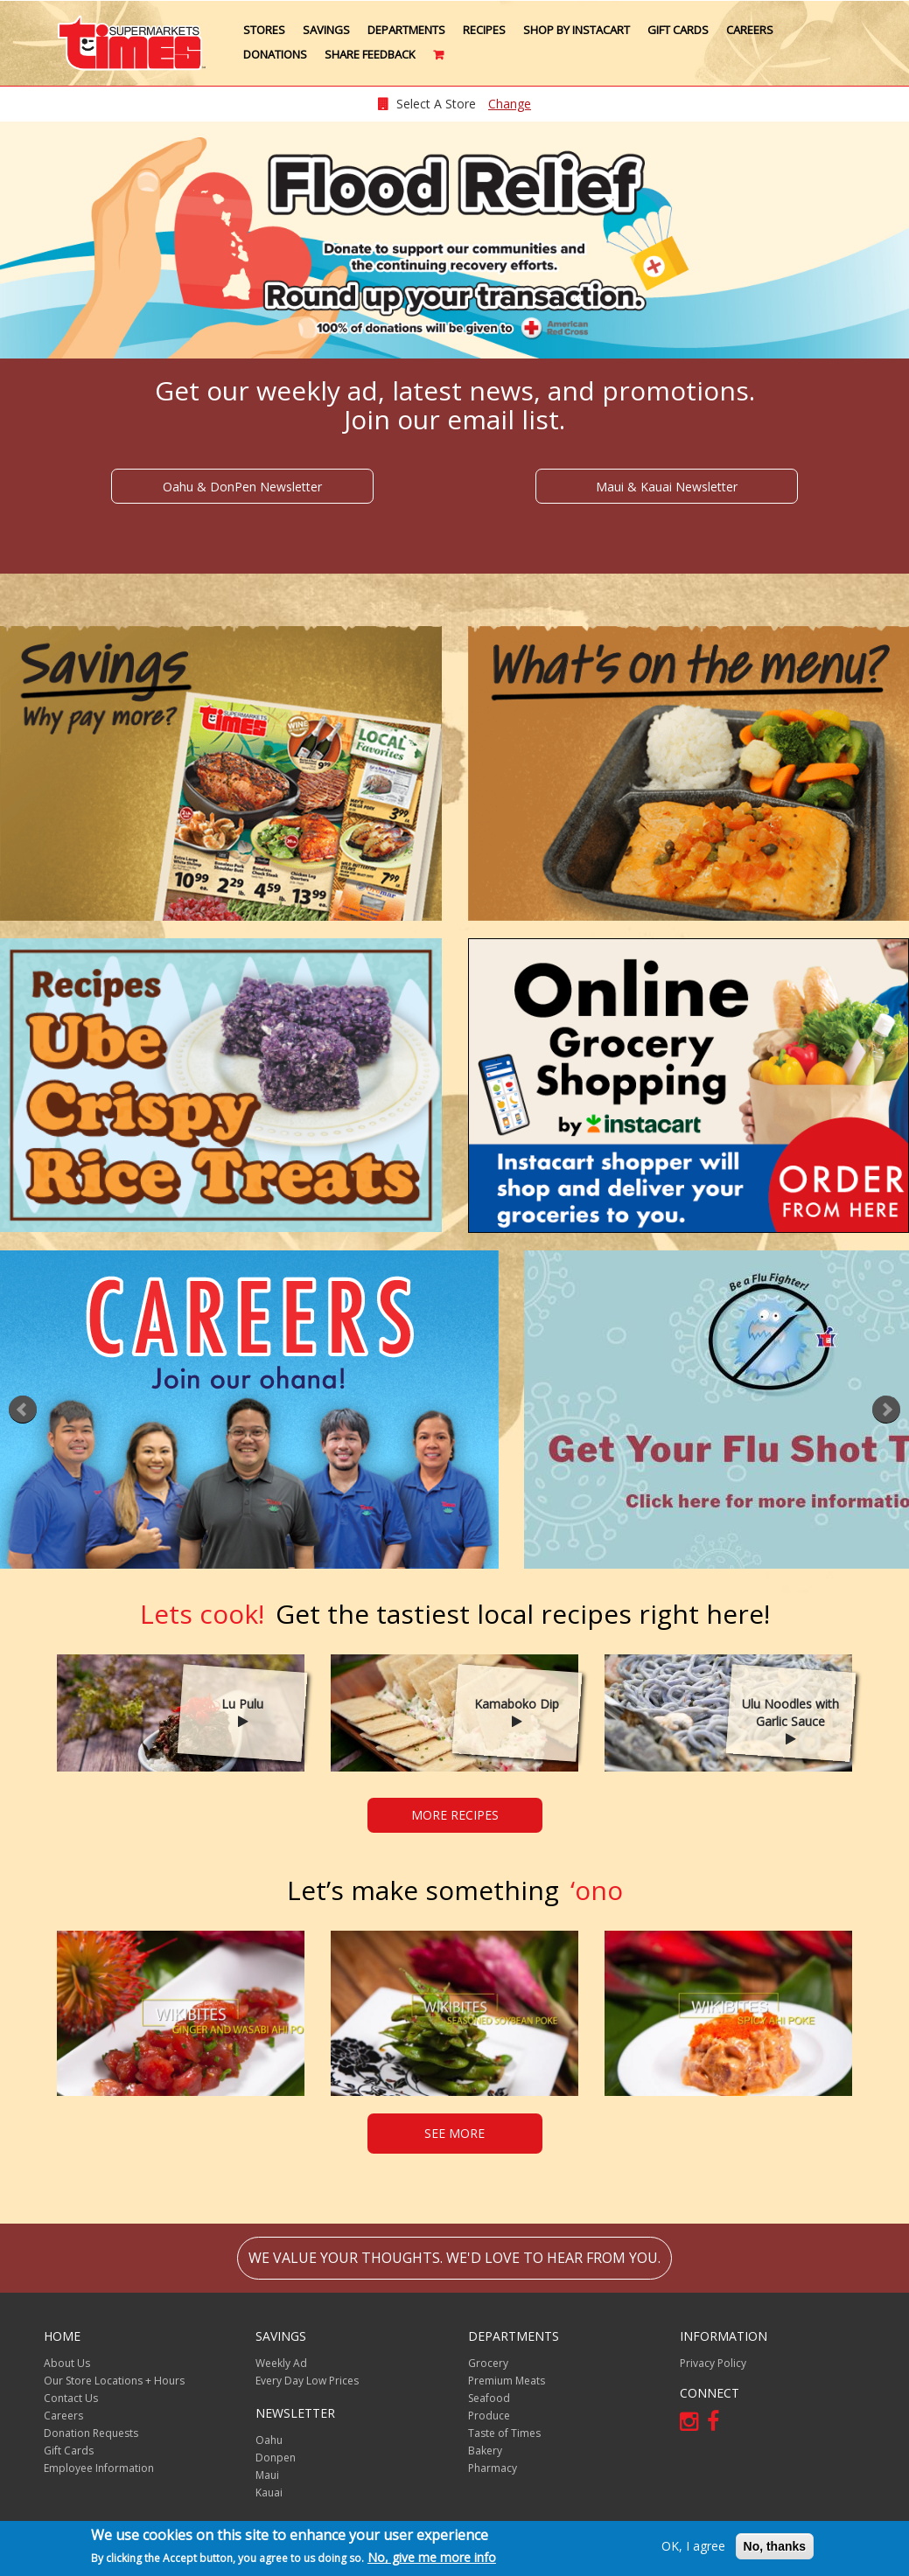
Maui (267, 2475)
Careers (749, 30)
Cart (439, 61)
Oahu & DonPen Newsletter (242, 486)
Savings (326, 30)
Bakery (485, 2450)
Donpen (275, 2457)
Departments (406, 30)
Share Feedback (370, 54)
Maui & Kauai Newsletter (667, 486)
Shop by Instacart (576, 30)
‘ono (455, 1890)
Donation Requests (91, 2433)
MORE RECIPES (455, 1815)
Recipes (484, 30)
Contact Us (71, 2398)
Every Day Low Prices (307, 2380)
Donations (275, 54)
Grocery (488, 2363)
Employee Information (99, 2468)
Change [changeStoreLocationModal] (509, 103)
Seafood (489, 2398)
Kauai (269, 2492)
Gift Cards (678, 30)
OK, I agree (693, 2546)
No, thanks (775, 2546)
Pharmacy (492, 2468)
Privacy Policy (713, 2363)
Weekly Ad (281, 2363)
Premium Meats (506, 2380)
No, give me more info (431, 2557)
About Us (67, 2363)
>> (886, 1410)
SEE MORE (454, 2133)
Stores (264, 30)
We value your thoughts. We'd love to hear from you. (454, 2257)
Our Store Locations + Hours (114, 2380)
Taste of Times (504, 2433)
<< (23, 1410)
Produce (489, 2415)
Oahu (269, 2440)
